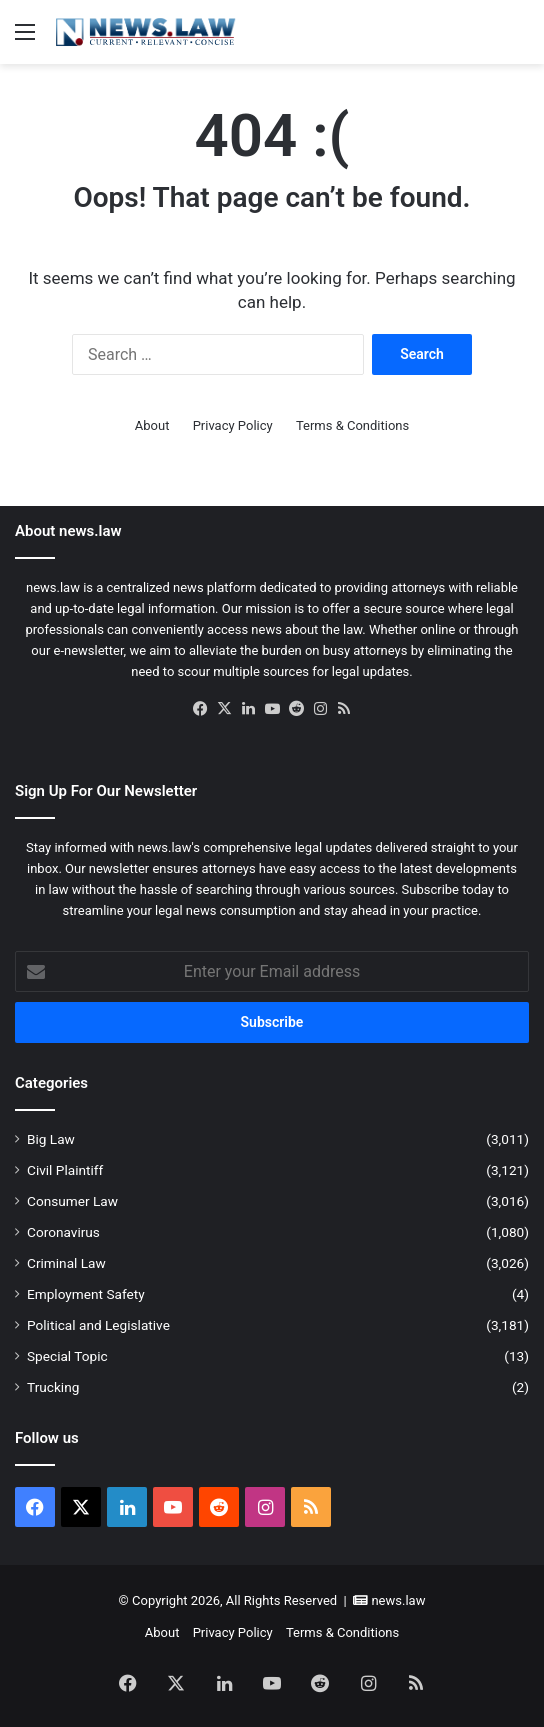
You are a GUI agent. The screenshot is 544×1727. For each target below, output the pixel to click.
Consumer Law (72, 1201)
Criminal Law (66, 1263)
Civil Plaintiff (65, 1170)
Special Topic (67, 1356)
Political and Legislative (98, 1325)
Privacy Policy (233, 425)
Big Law (51, 1139)
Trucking (53, 1387)
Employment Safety (86, 1294)
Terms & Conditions (352, 425)
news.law (398, 1600)
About (152, 425)
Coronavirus (63, 1232)
